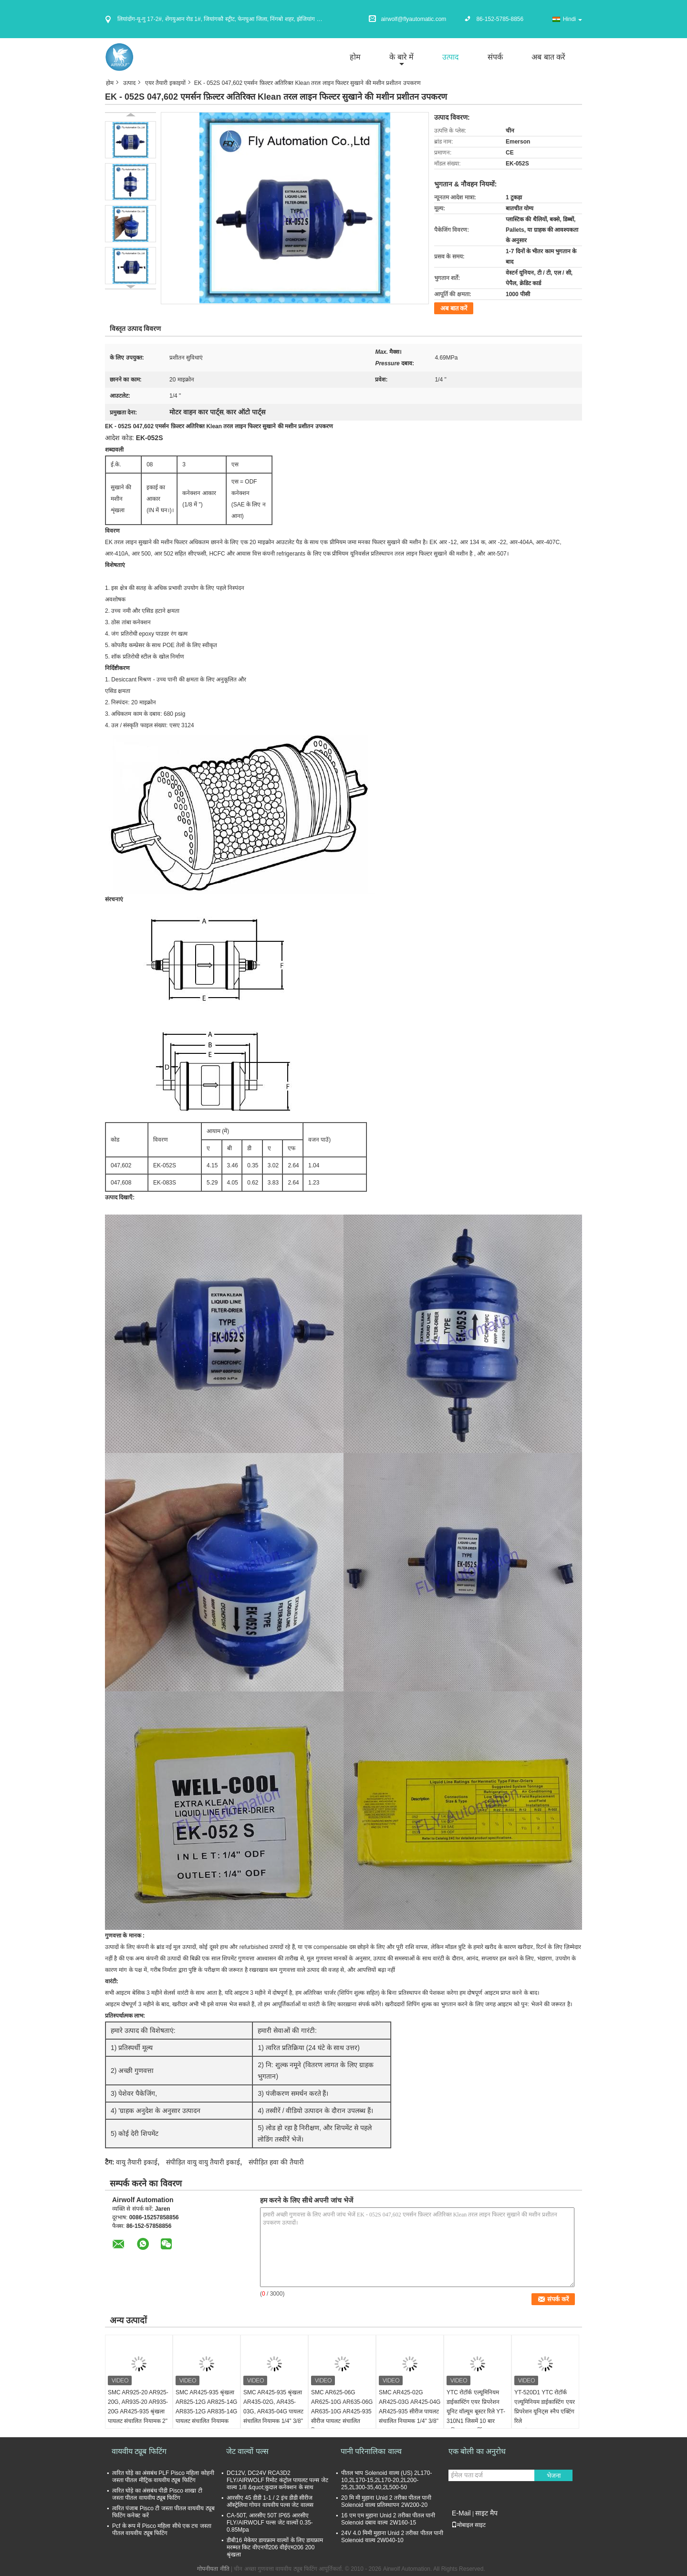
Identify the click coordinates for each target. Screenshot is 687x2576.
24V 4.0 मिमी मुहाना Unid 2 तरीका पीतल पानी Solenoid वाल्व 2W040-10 (392, 2537)
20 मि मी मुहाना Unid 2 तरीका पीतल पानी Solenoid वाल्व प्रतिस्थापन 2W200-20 (386, 2501)
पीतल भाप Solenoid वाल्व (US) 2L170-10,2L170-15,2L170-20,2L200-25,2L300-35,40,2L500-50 (386, 2480)
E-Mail (461, 2513)
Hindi (572, 19)
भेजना (554, 2475)
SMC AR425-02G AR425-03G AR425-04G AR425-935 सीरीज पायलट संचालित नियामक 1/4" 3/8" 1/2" (409, 2411)
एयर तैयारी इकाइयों (165, 83)
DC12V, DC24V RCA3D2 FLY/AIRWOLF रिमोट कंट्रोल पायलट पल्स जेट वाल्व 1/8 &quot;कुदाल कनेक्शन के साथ (277, 2480)
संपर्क (495, 57)
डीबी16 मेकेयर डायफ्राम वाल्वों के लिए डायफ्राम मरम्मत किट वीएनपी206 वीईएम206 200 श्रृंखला (275, 2547)
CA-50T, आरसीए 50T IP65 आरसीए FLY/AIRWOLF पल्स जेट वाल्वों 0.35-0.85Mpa (270, 2522)
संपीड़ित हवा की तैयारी (276, 2162)
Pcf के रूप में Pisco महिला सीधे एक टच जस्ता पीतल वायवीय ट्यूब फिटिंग (161, 2529)
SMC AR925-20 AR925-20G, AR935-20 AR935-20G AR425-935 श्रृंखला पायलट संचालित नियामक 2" (138, 2406)
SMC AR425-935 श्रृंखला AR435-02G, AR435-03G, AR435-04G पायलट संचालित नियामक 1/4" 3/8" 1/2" (273, 2411)
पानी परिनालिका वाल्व (371, 2451)
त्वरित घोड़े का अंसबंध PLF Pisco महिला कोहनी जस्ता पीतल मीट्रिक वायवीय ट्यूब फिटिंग (163, 2476)
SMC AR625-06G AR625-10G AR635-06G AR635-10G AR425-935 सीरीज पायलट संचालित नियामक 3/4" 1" (342, 2411)
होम (355, 57)
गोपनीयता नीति (213, 2569)
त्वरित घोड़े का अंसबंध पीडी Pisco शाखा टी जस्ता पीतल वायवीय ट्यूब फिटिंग (157, 2494)
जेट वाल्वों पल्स (247, 2451)
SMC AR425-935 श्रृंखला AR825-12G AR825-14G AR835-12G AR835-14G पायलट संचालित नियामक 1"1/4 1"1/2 (206, 2411)
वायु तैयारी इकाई (136, 2162)
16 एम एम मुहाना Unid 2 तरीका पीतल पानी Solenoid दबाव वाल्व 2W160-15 (388, 2519)
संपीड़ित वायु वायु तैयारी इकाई (203, 2162)
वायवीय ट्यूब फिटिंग (139, 2451)
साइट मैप (486, 2513)
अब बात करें (548, 57)
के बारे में (401, 57)
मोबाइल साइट (468, 2525)
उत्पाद (450, 57)
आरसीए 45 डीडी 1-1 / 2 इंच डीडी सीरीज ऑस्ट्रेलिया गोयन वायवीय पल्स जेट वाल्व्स (270, 2501)
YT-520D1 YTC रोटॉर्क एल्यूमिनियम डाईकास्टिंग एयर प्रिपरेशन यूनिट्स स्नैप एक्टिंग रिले (544, 2406)
